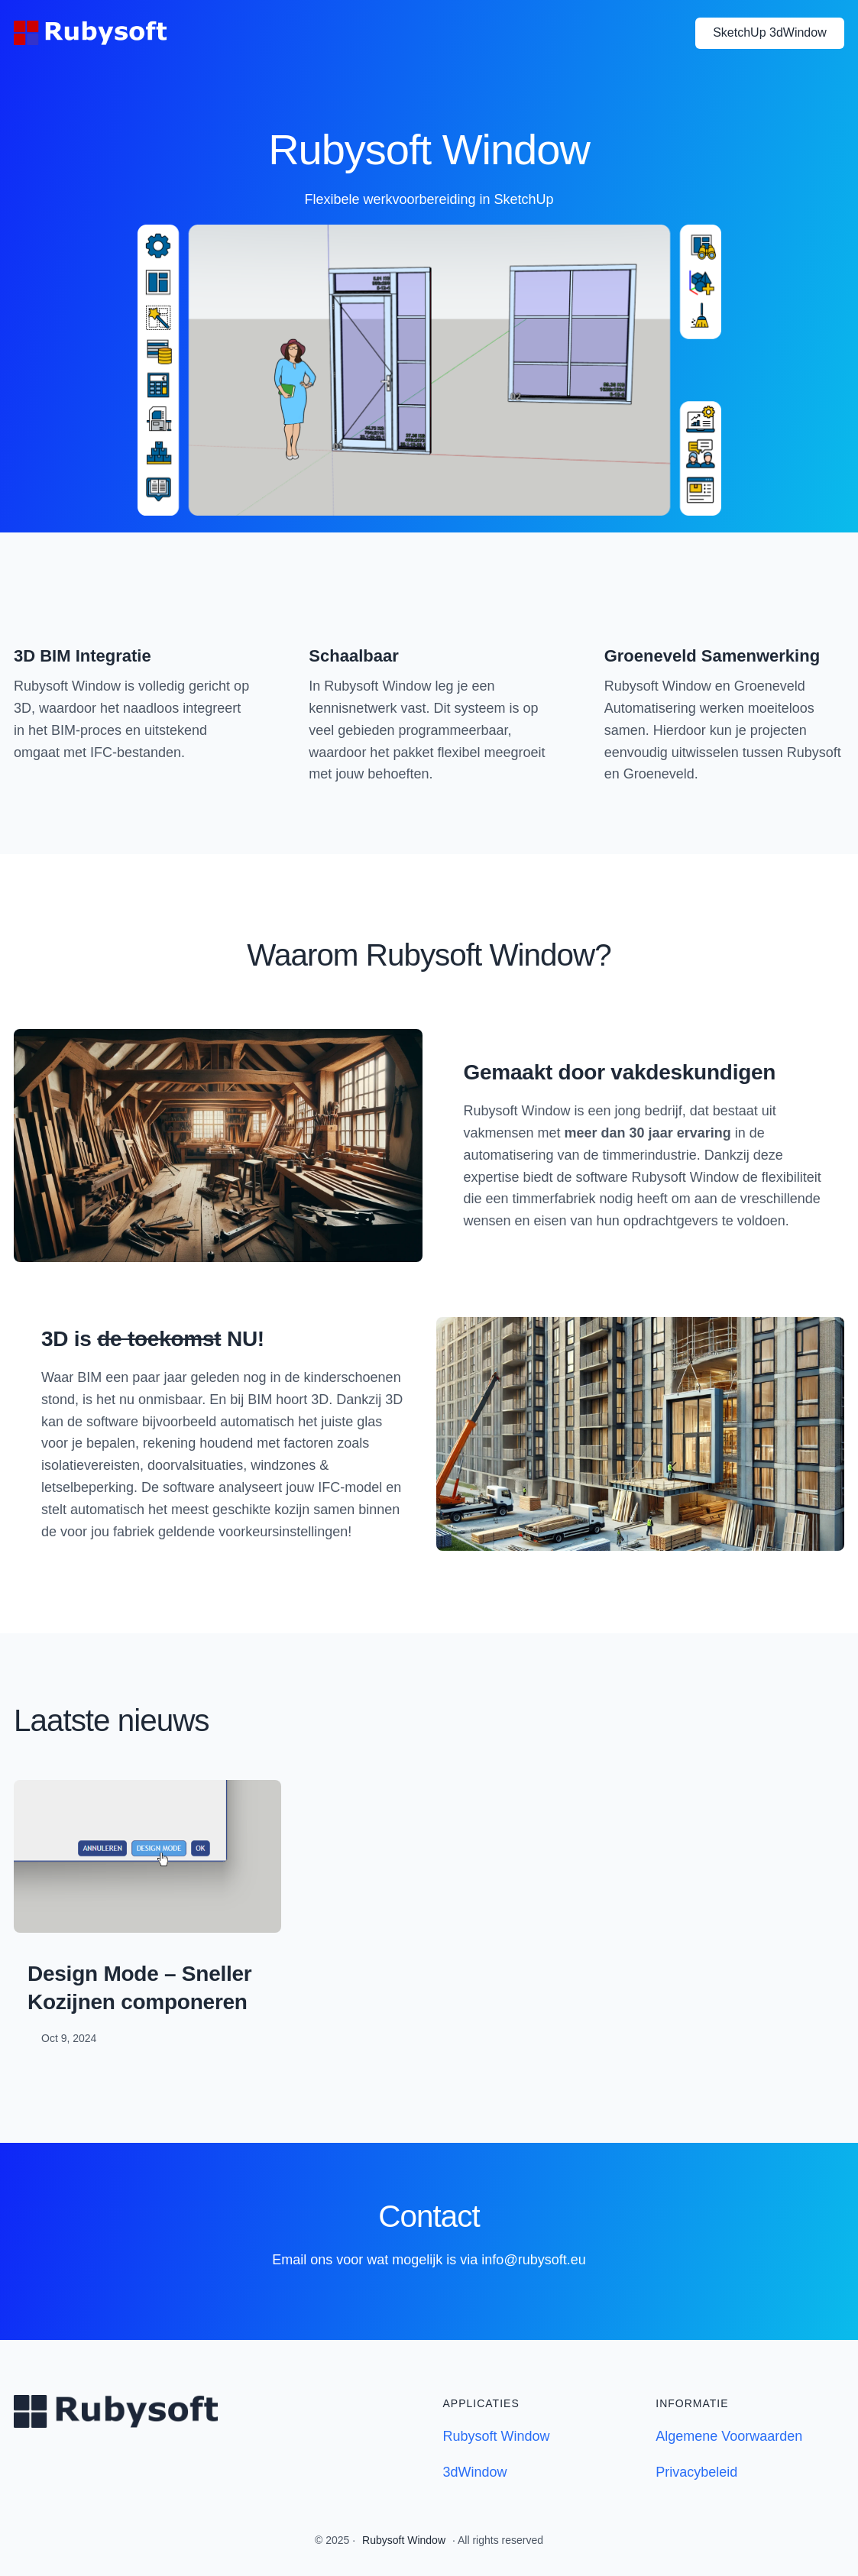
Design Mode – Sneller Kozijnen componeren (140, 1987)
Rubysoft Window (496, 2436)
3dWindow (475, 2472)
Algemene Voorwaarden (729, 2436)
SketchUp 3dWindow (770, 32)
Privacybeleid (696, 2472)
